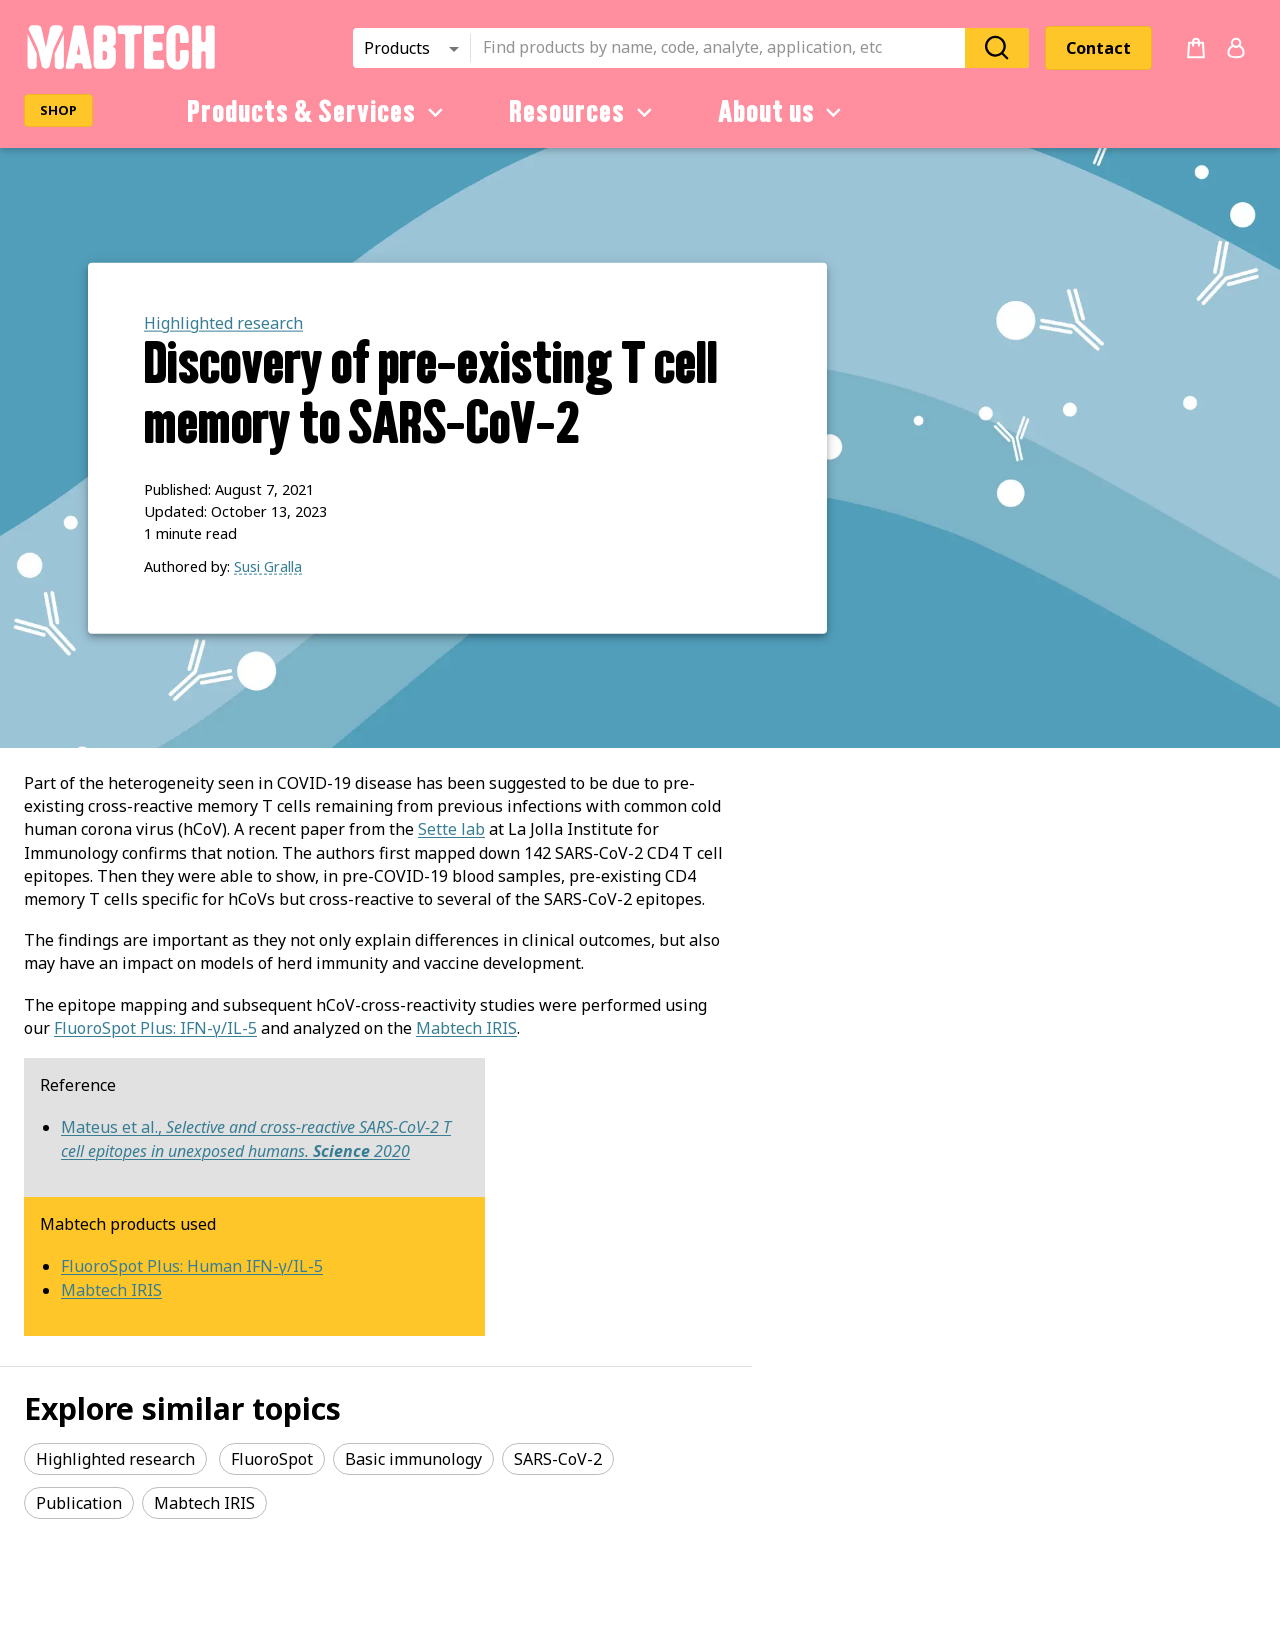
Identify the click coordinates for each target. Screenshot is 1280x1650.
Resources (584, 112)
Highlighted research (223, 323)
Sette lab (451, 829)
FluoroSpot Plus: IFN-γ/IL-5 (155, 1028)
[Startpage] (120, 66)
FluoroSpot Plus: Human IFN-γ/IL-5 (192, 1266)
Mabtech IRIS (466, 1028)
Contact (1098, 48)
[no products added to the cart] (1196, 48)
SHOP (58, 110)
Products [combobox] (397, 48)
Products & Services (318, 112)
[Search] (997, 47)
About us (783, 112)
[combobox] (724, 48)
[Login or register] (1236, 48)
